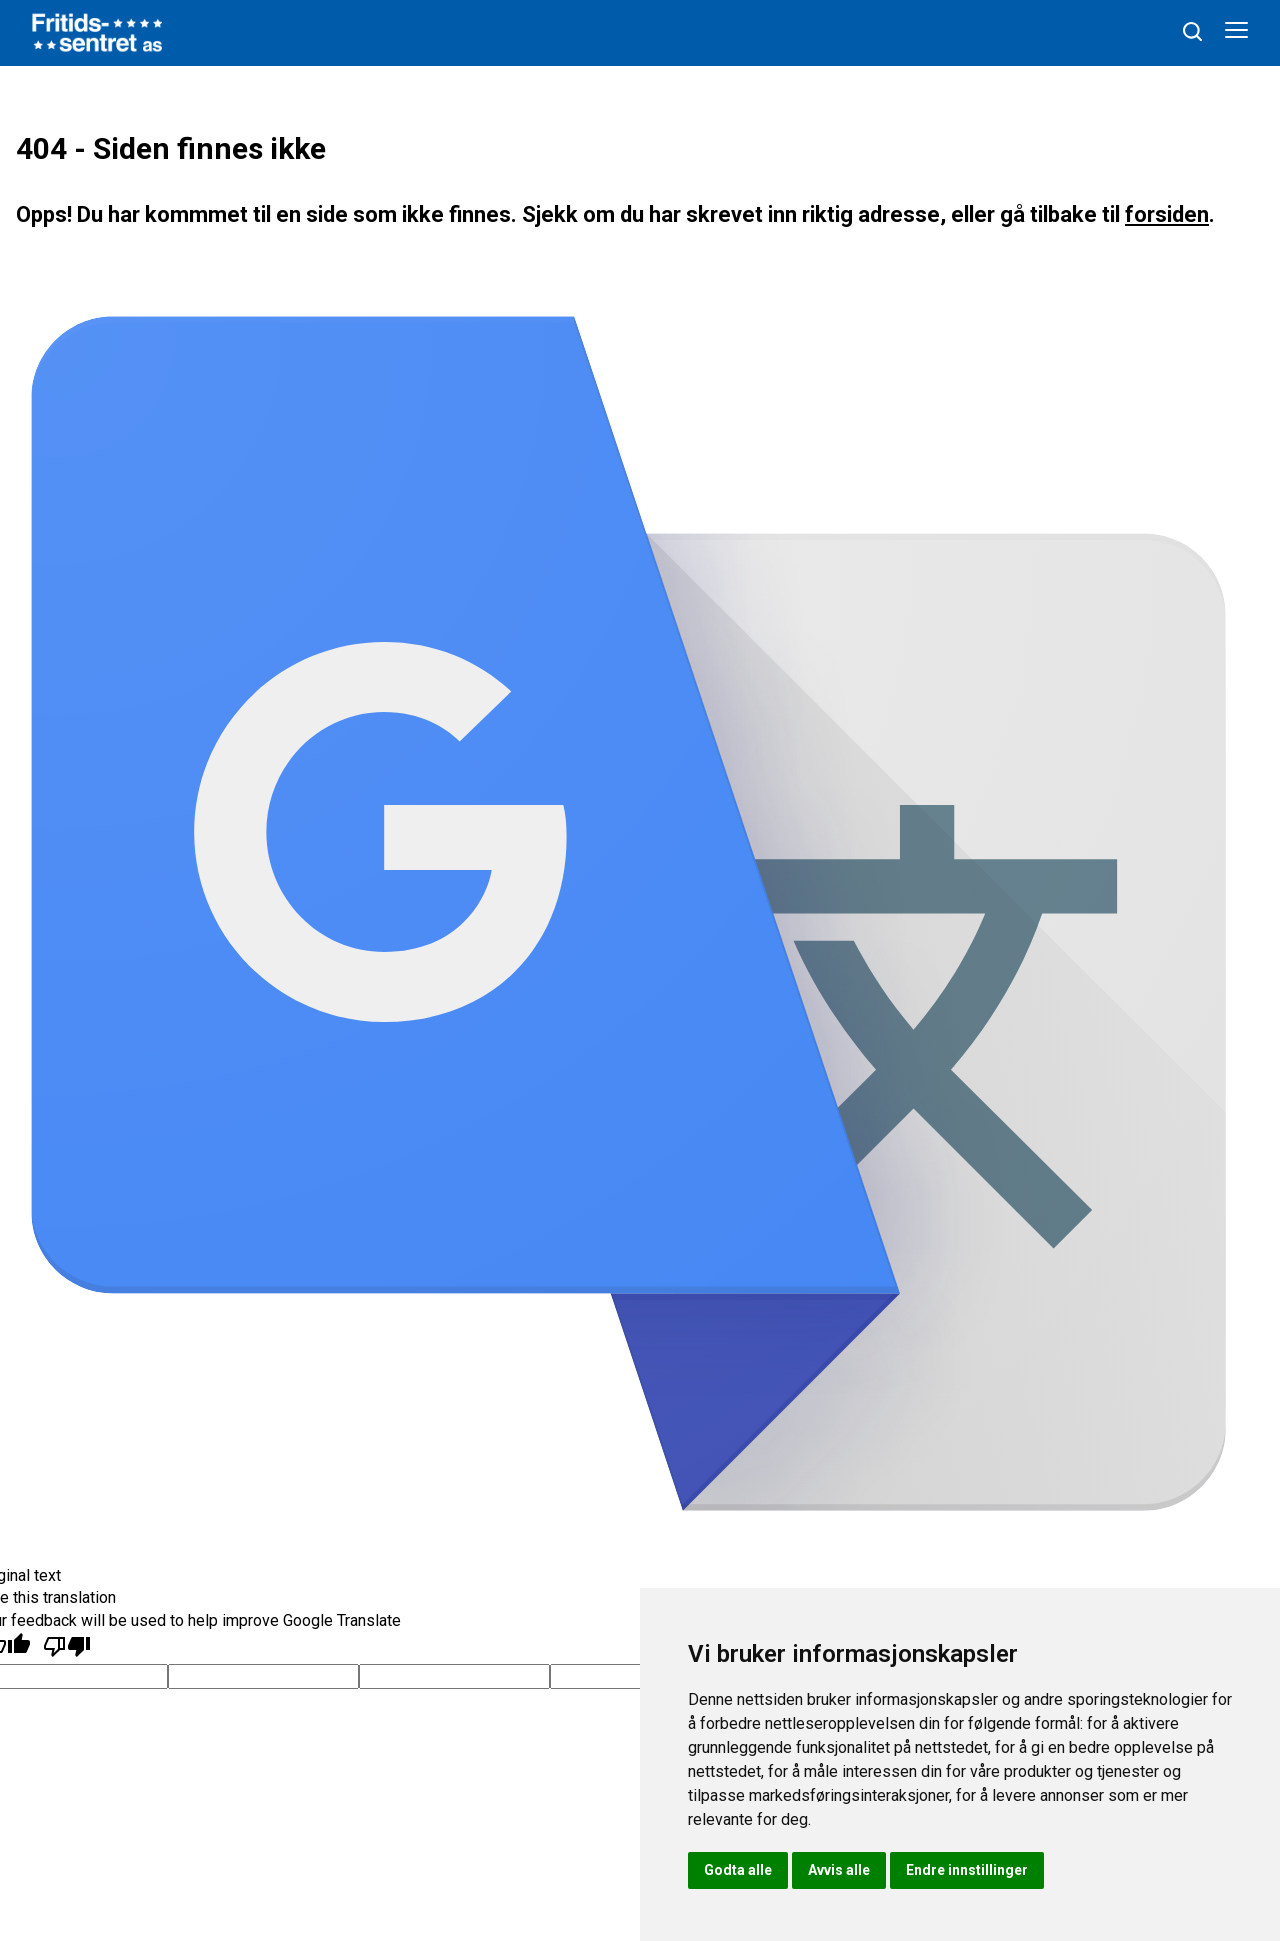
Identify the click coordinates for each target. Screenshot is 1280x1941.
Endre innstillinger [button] (967, 1870)
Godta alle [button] (738, 1870)
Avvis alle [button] (839, 1870)
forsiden (1167, 214)
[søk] (1192, 31)
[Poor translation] (67, 1647)
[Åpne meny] (1236, 33)
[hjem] (97, 31)
